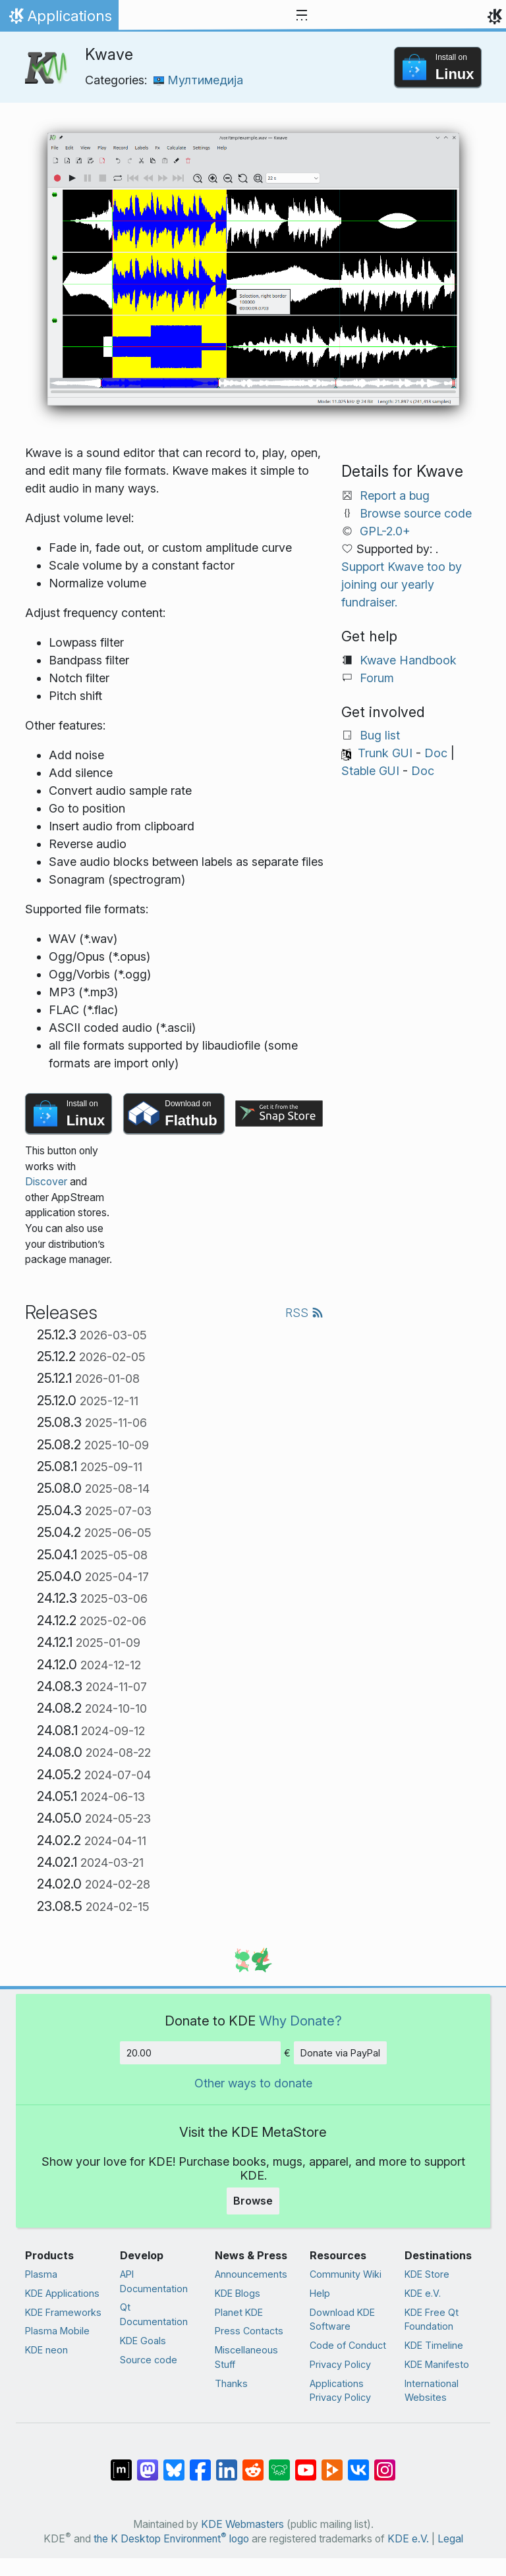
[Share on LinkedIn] (226, 2463)
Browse (253, 2200)
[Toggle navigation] (302, 16)
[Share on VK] (358, 2463)
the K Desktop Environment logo (171, 2539)
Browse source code (416, 513)
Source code (148, 2359)
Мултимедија (198, 80)
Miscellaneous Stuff (246, 2357)
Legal (450, 2539)
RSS (304, 1313)
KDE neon (46, 2349)
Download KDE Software (342, 2319)
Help (320, 2293)
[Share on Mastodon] (147, 2463)
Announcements (251, 2274)
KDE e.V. (423, 2293)
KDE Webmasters (242, 2524)
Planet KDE (239, 2312)
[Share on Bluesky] (173, 2463)
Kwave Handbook (408, 660)
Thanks (231, 2383)
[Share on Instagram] (384, 2463)
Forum (377, 678)
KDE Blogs (237, 2293)
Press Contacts (249, 2330)
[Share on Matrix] (121, 2463)
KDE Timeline (434, 2345)
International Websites (432, 2390)
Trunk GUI (385, 753)
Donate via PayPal (340, 2052)
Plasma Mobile (57, 2330)
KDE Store (427, 2274)
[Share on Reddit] (253, 2463)
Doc (435, 753)
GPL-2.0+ (385, 531)
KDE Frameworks (63, 2312)
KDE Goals (143, 2340)
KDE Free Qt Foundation (432, 2319)
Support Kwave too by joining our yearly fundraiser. (401, 584)
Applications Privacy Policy (340, 2390)
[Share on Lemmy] (279, 2463)
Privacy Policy (340, 2364)
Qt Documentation (154, 2314)
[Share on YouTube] (305, 2463)
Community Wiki (345, 2274)
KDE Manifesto (437, 2364)
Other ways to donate (253, 2083)
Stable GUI (370, 771)
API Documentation (154, 2281)
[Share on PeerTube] (332, 2463)
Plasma (41, 2274)
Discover (46, 1181)
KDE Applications (62, 2293)
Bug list (380, 735)
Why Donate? (300, 2020)
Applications (59, 19)
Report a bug (395, 495)
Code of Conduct (348, 2345)
